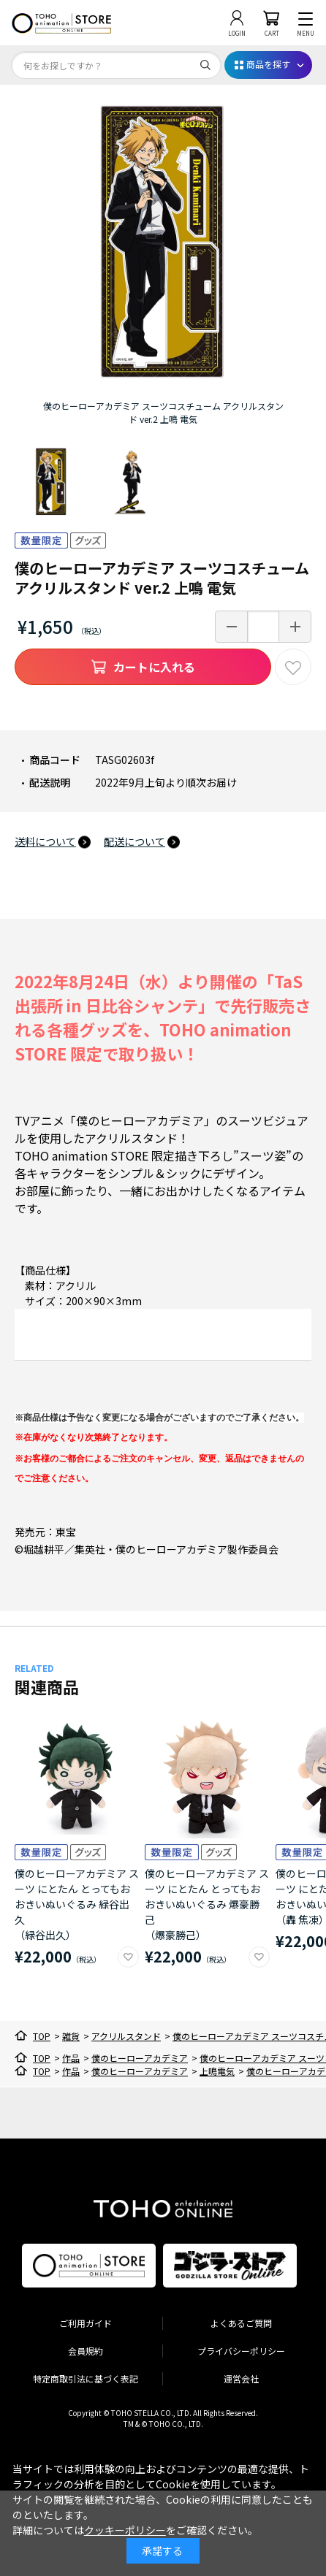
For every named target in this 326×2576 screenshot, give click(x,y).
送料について (45, 841)
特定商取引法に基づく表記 (85, 2378)
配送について (134, 841)
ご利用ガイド (85, 2323)
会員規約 (85, 2350)
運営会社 (241, 2378)
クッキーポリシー (125, 2530)
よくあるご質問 (241, 2323)
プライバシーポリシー (241, 2350)
